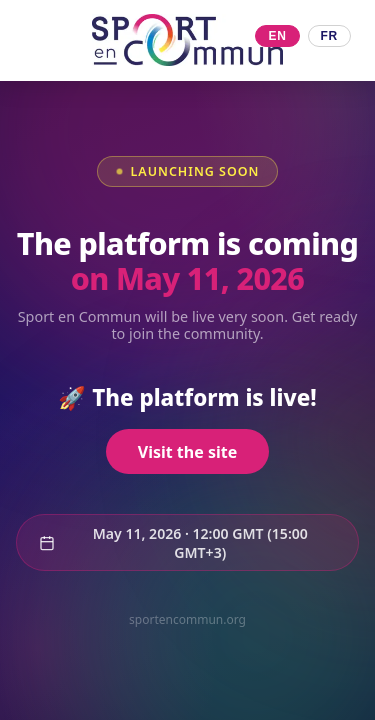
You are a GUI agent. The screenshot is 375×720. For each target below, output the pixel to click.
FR (329, 36)
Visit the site (187, 452)
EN (277, 36)
